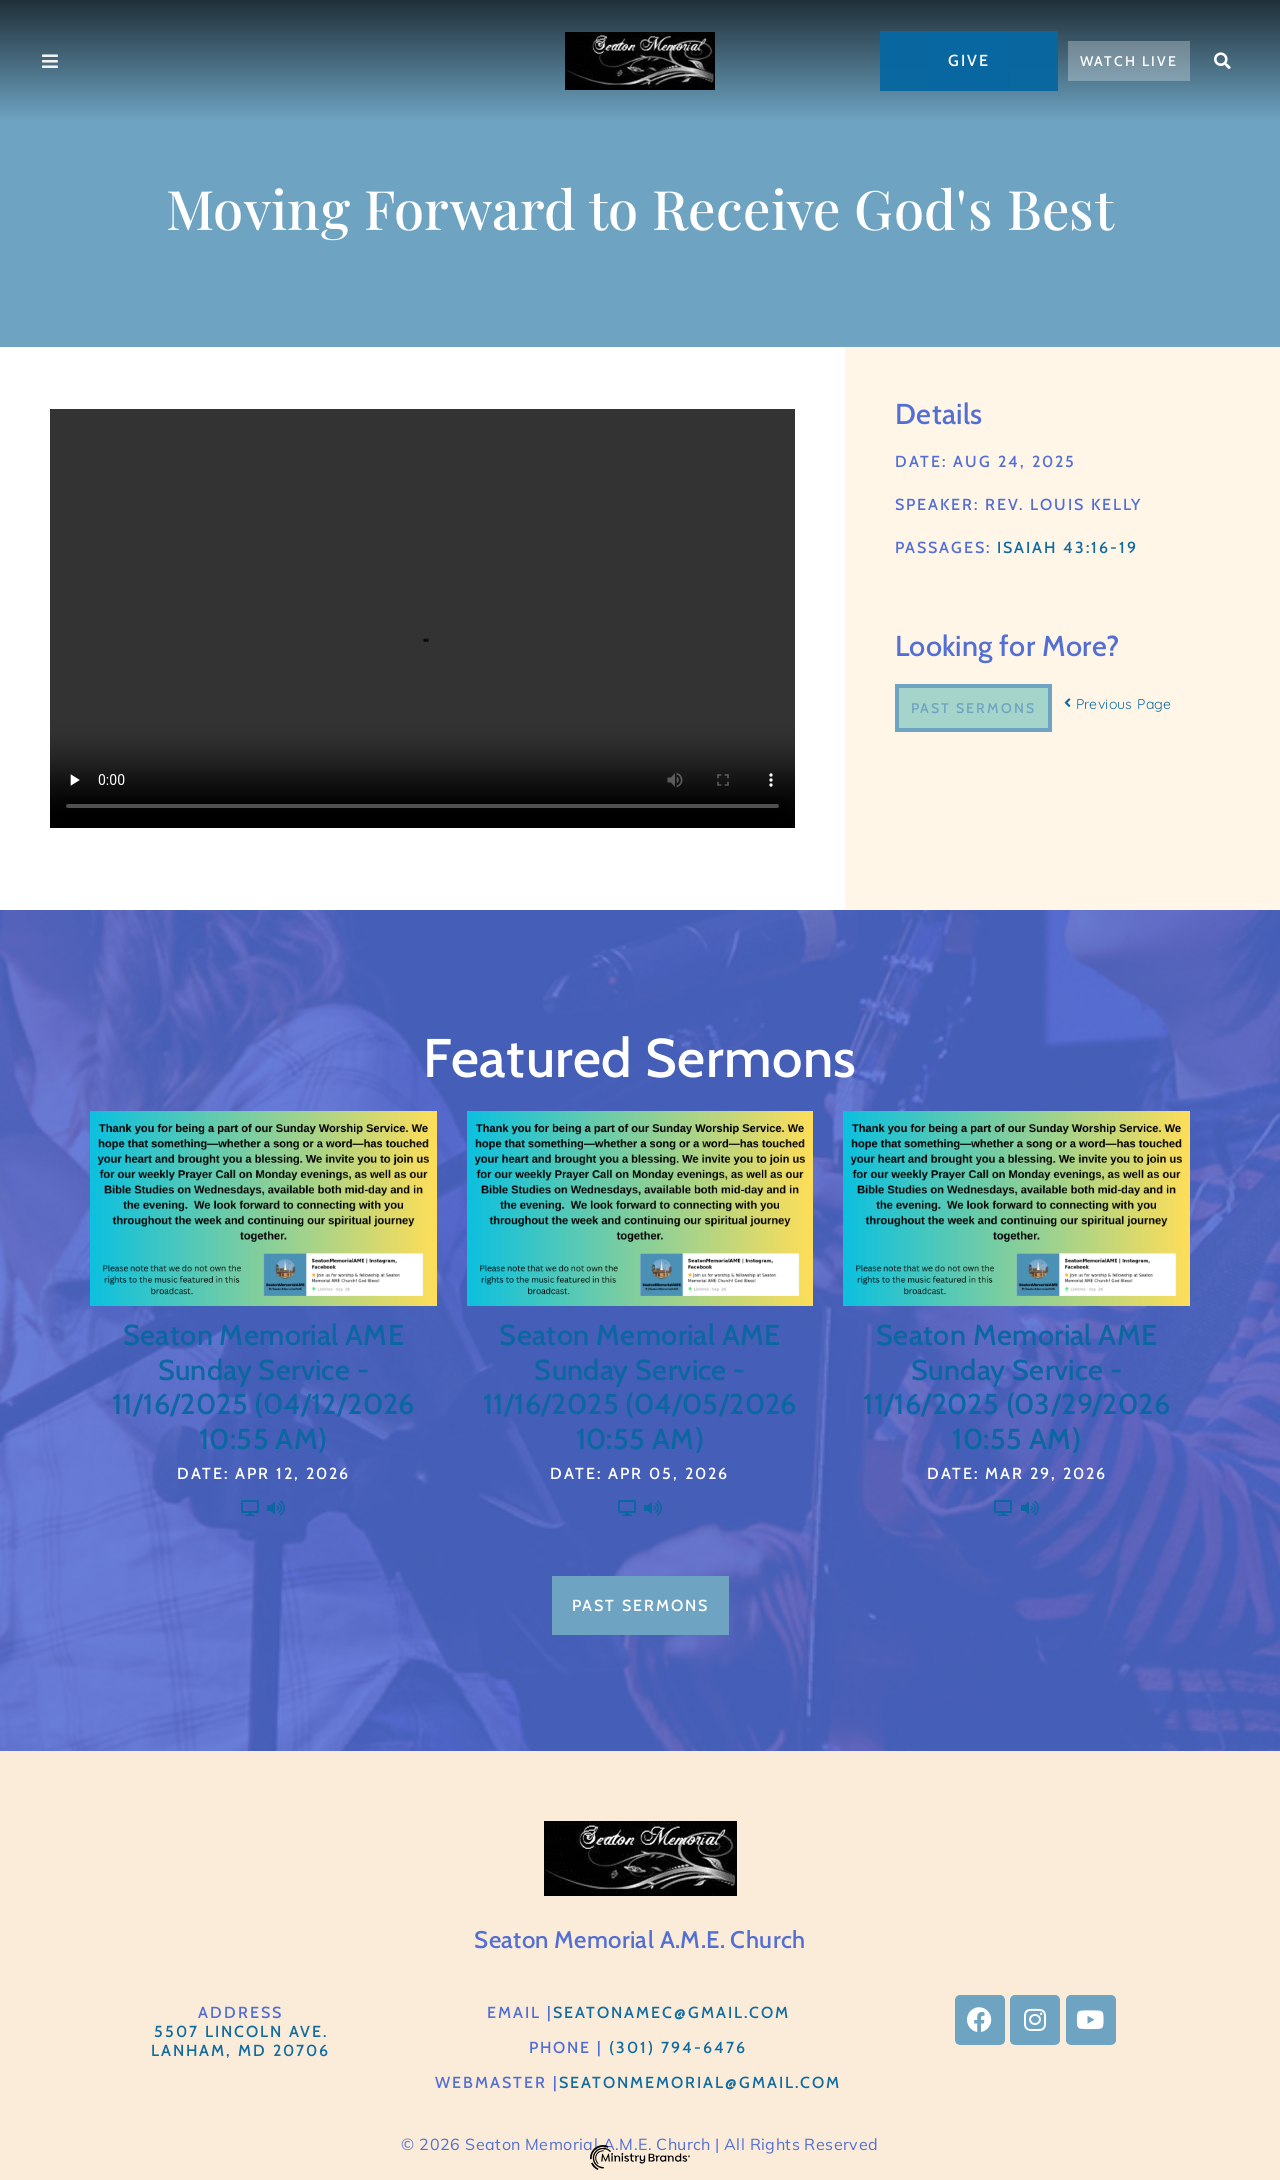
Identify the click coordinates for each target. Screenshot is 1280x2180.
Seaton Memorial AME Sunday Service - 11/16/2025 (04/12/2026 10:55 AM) (263, 1386)
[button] (1223, 61)
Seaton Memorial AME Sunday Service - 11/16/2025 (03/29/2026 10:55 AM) (1016, 1386)
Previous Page (1118, 704)
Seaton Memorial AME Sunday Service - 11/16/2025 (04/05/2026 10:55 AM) (640, 1386)
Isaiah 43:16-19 (1067, 547)
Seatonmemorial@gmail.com (700, 2082)
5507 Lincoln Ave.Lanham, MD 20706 (240, 2041)
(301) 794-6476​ (678, 2047)
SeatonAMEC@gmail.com (671, 2012)
